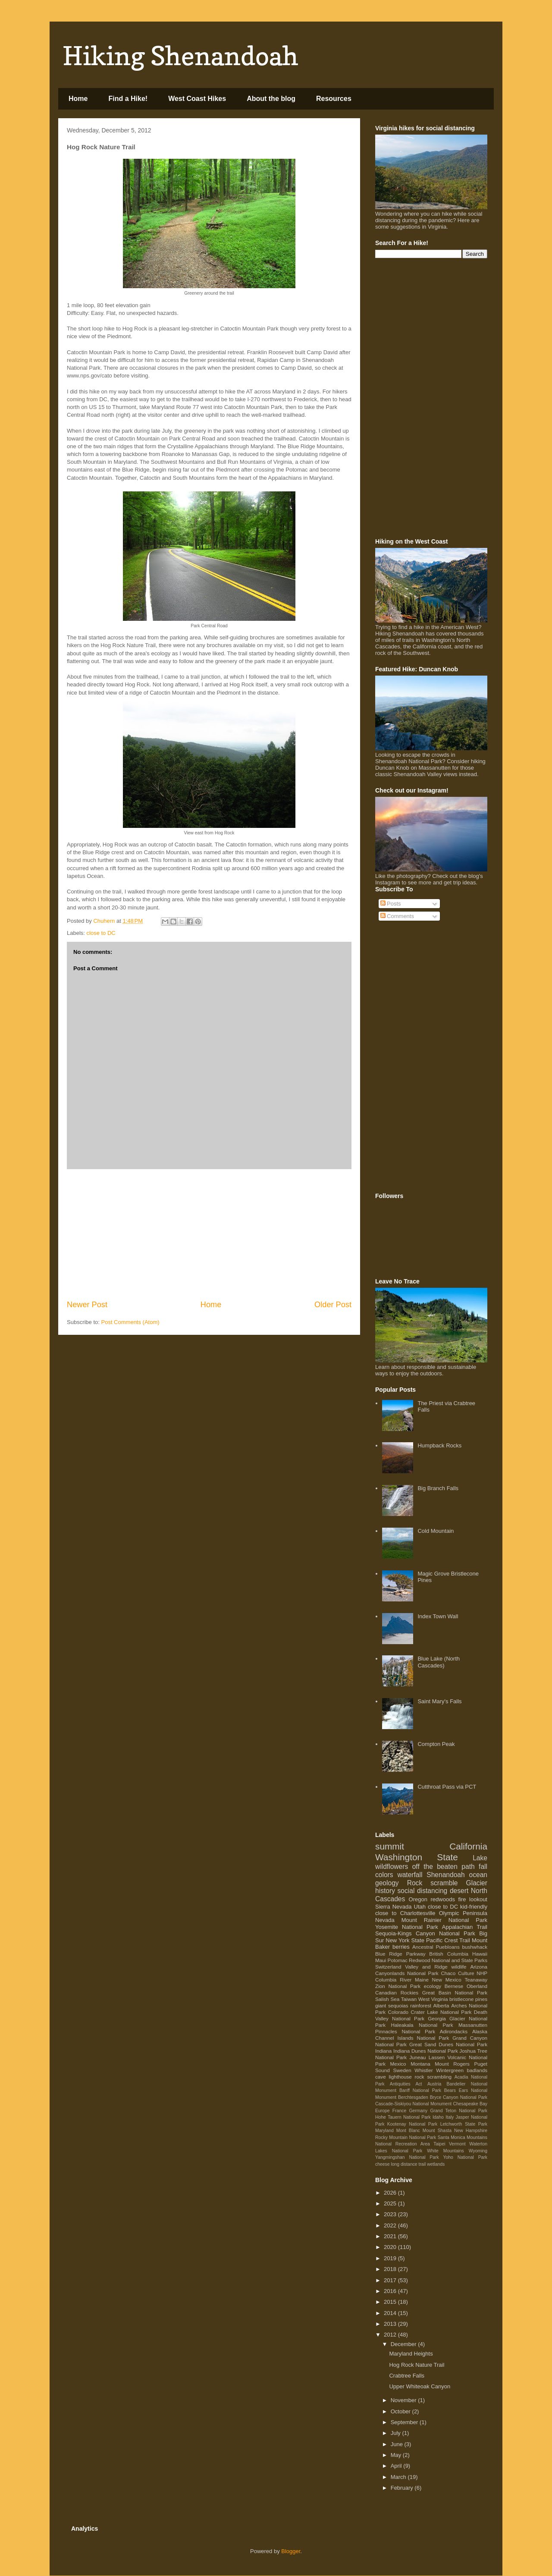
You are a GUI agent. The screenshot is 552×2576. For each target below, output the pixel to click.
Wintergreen (450, 2070)
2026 (391, 2192)
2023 (391, 2214)
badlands (477, 2070)
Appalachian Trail (464, 1927)
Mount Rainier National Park (444, 1920)
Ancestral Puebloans (436, 1947)
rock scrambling (433, 2076)
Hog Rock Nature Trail (416, 2365)
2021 (391, 2236)
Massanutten (472, 2025)
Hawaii (479, 1953)
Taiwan (409, 1999)
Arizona (478, 1966)
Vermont (457, 2144)
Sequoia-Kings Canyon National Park (425, 1933)
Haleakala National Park (422, 2025)
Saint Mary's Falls (439, 1701)
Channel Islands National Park (412, 2038)
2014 (391, 2313)
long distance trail (408, 2164)
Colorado (398, 2012)
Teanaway (475, 1979)
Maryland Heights (411, 2353)
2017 (391, 2280)
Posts (390, 903)
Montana (420, 2063)
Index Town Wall (437, 1616)
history (385, 1890)
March (399, 2477)
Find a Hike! (127, 98)
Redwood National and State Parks (448, 1960)
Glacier (476, 1883)
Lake (480, 1858)
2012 (391, 2334)
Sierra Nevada (393, 1906)
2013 (391, 2324)
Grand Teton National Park (459, 2110)
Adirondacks (453, 2031)
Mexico (398, 2063)
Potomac (398, 1960)
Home (78, 98)
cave (380, 2076)
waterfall (409, 1874)
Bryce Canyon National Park (458, 2097)
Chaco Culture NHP (464, 1973)
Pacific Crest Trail (448, 1940)
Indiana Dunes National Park (425, 2051)
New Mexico (446, 1979)
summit (389, 1846)
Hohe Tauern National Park (403, 2117)
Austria (434, 2084)
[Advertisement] (209, 1234)
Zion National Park (397, 1986)
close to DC (101, 933)
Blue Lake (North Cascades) (438, 1662)
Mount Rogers (452, 2063)
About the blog (271, 98)
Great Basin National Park (454, 1992)
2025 (391, 2203)
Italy (449, 2117)
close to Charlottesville (405, 1913)
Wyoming (478, 2150)
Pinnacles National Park (405, 2031)
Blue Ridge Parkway (400, 1953)
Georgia (437, 2018)
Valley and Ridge (426, 1966)
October (401, 2411)
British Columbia (448, 1953)
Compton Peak (436, 1744)
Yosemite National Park (406, 1927)
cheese (382, 2164)
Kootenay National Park (412, 2124)
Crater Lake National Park (441, 2012)
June (398, 2444)
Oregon (418, 1899)
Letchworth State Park (463, 2124)
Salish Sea (387, 1999)
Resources (333, 98)
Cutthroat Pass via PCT (446, 1786)
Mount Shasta (437, 2130)
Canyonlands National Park (407, 1973)
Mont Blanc (408, 2130)
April (397, 2466)
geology (387, 1883)
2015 (391, 2302)
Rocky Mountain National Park (405, 2137)
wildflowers (391, 1866)
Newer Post (87, 1304)
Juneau (417, 2057)
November (404, 2400)
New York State (405, 1940)
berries (401, 1947)
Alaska (479, 2031)
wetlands (436, 2164)
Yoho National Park (465, 2157)
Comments (397, 916)
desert (459, 1890)
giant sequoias (391, 2005)
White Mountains (445, 2150)
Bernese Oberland (466, 1986)
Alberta (441, 2005)
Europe (382, 2110)
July (396, 2433)
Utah (420, 1906)
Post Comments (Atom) (130, 1322)
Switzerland (388, 1966)
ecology (432, 1986)
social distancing (423, 1890)
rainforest (420, 2005)
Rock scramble (432, 1883)
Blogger (290, 2551)
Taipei (439, 2144)
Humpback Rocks (439, 1445)
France (399, 2110)
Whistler (423, 2070)
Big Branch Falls (437, 1488)
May (397, 2455)
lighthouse (400, 2076)
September (405, 2422)
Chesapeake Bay (470, 2103)
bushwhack (474, 1947)
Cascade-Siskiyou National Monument (413, 2103)
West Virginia (433, 1999)
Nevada (385, 1920)
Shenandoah (445, 1874)
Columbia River (393, 1979)
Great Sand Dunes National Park (448, 2044)
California (468, 1846)
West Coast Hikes (197, 98)
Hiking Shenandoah (180, 55)
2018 (391, 2269)
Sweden (402, 2070)
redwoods (443, 1899)
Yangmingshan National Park (407, 2157)
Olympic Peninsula (463, 1913)
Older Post (332, 1304)
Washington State (416, 1857)
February (403, 2488)
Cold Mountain (435, 1531)
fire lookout (472, 1899)
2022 (391, 2225)
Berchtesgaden (413, 2097)
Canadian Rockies (396, 1992)
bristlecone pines (468, 1999)
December (404, 2344)
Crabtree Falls (406, 2375)
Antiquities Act (406, 2084)
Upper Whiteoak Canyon (419, 2386)
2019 (391, 2258)
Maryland (384, 2130)
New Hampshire (470, 2130)
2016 (391, 2291)
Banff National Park (420, 2090)
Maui (380, 1960)
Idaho (438, 2117)
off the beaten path (443, 1866)
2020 (391, 2247)
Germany (418, 2110)
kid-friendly (473, 1906)
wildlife (459, 1966)
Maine (422, 1979)
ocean (478, 1874)
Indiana (383, 2051)
